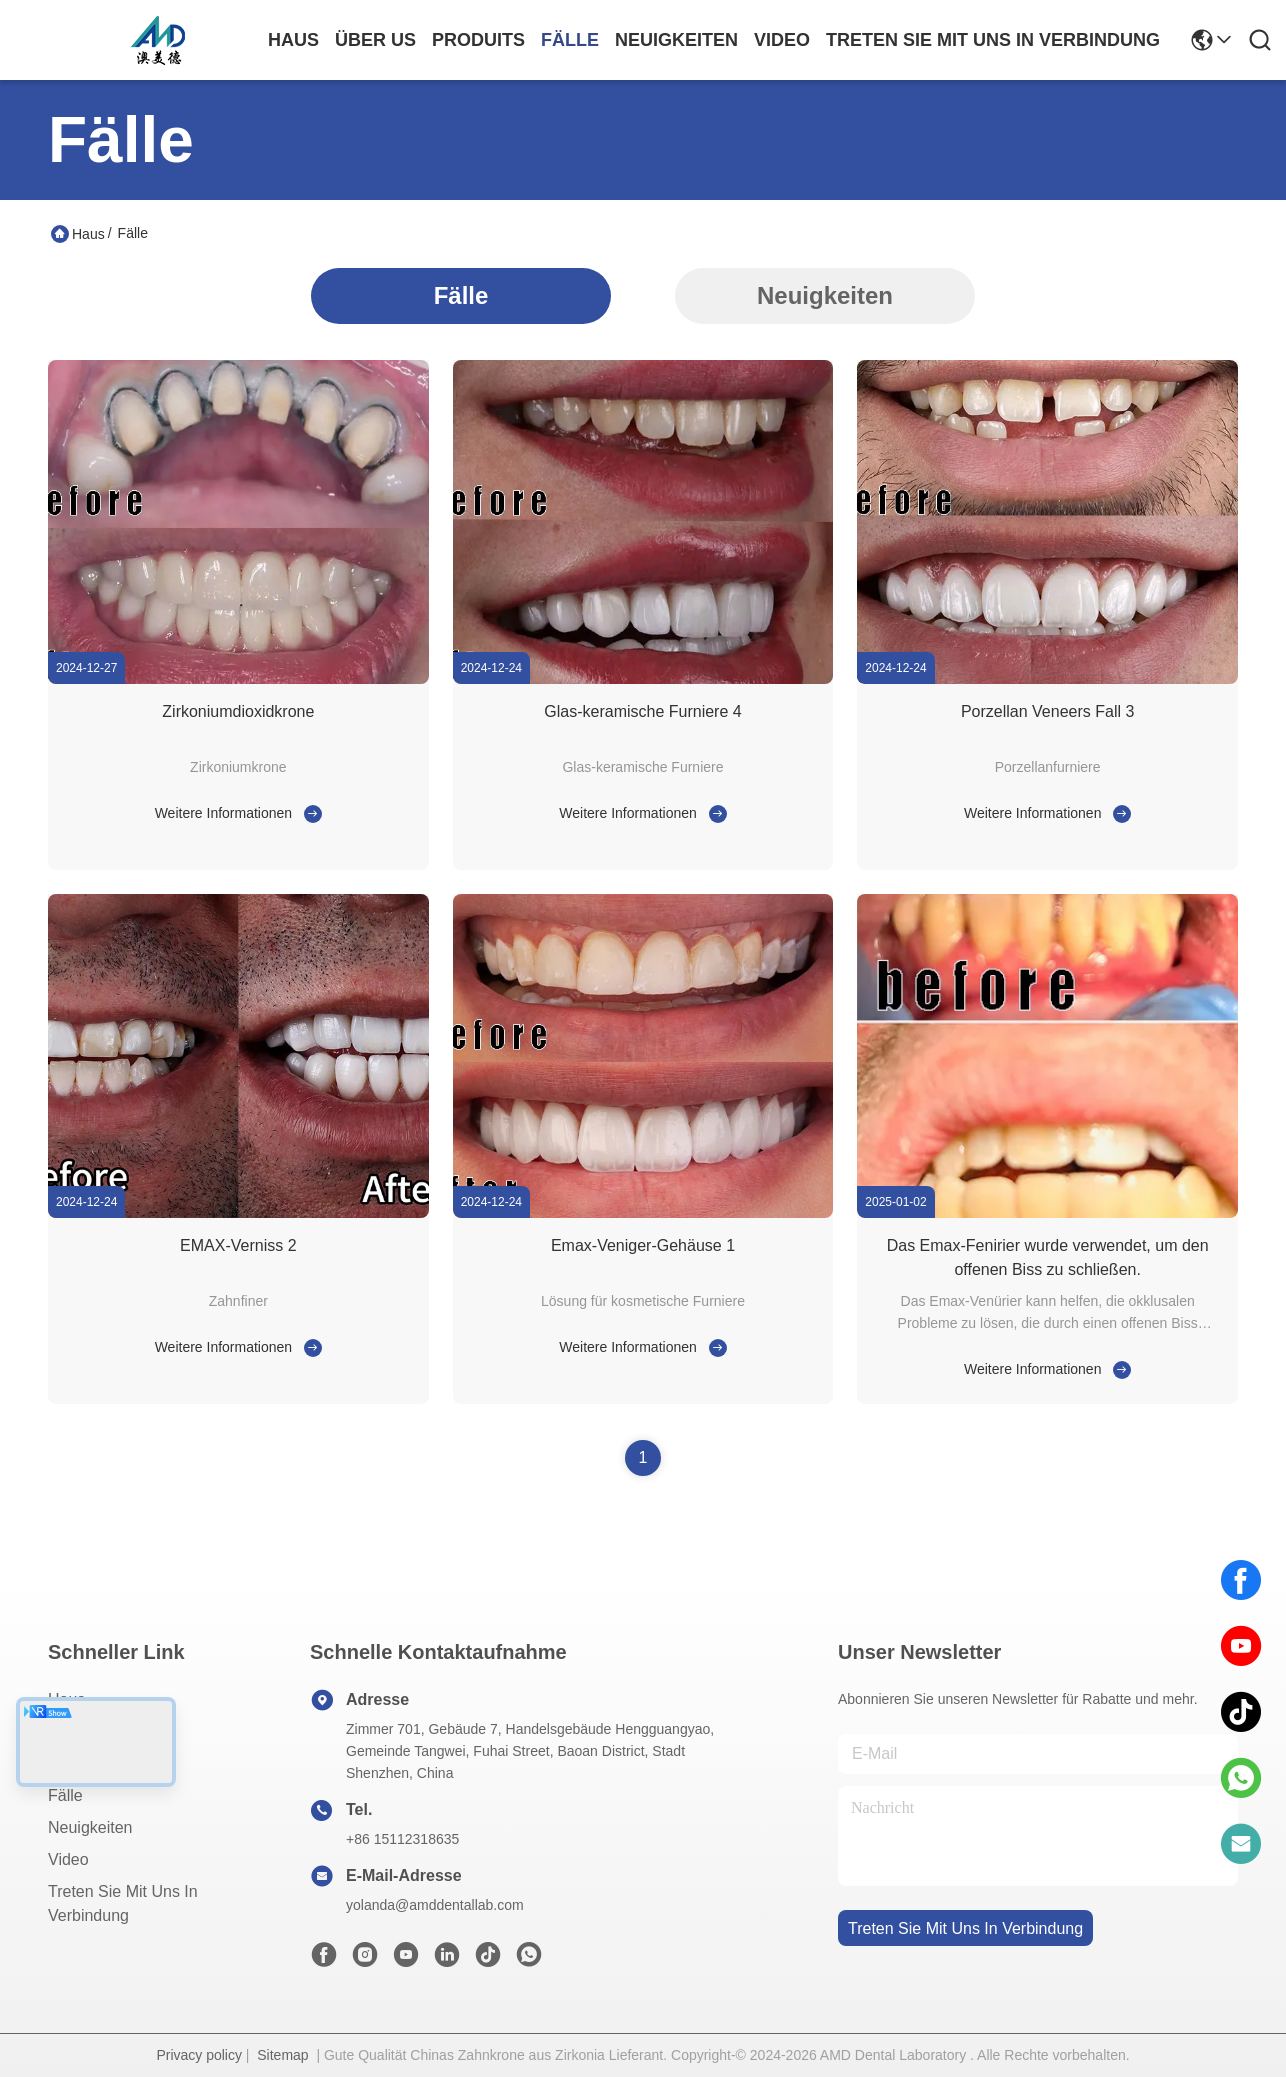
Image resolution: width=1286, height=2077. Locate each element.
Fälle (461, 295)
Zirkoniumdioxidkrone (238, 711)
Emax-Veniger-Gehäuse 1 (643, 1245)
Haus (293, 40)
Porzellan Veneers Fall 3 (1047, 711)
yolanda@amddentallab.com (435, 1905)
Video (68, 1859)
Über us (375, 40)
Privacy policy (199, 2055)
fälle (570, 40)
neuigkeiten (676, 40)
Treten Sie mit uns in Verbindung (123, 1903)
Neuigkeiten (825, 295)
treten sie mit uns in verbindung (993, 40)
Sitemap (282, 2055)
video (782, 40)
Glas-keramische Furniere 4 (642, 711)
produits (478, 40)
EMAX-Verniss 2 (238, 1245)
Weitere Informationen (223, 813)
